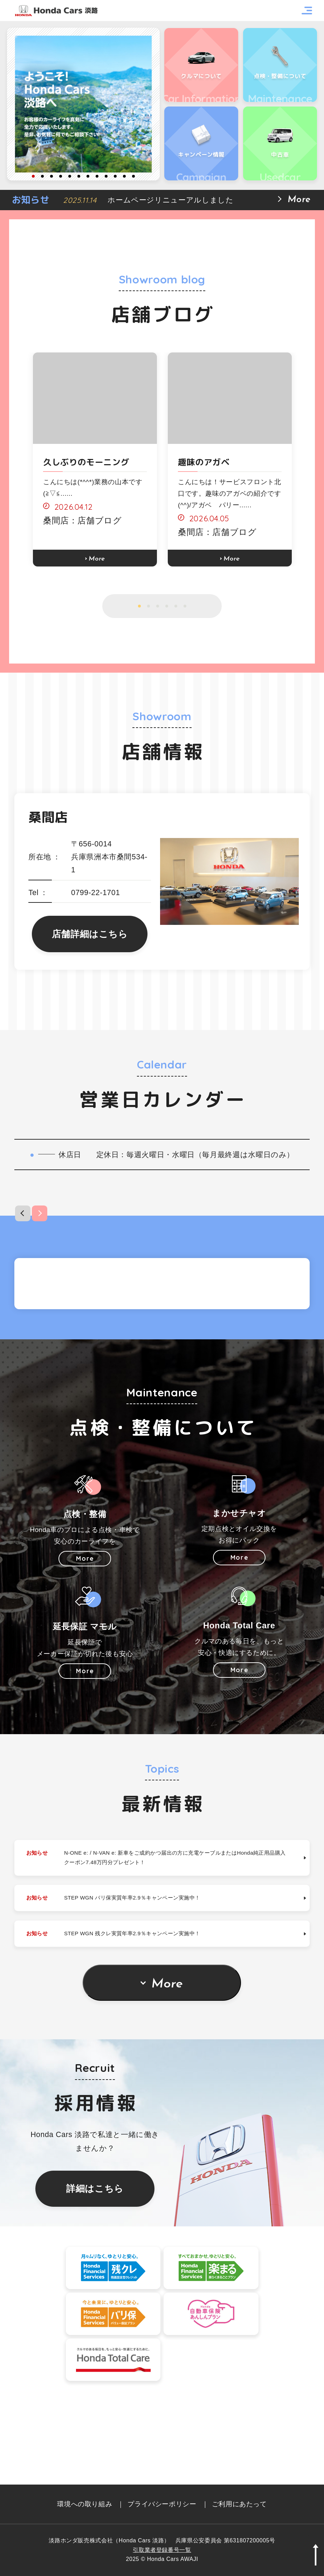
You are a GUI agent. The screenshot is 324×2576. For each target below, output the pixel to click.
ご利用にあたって (239, 2504)
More (169, 2067)
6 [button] (78, 176)
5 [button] (69, 176)
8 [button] (97, 176)
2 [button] (42, 176)
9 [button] (106, 176)
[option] (83, 104)
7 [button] (88, 176)
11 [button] (124, 176)
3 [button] (51, 176)
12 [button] (133, 176)
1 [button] (33, 176)
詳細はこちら (95, 2272)
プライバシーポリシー (161, 2504)
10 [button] (115, 176)
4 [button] (60, 176)
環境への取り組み (84, 2504)
